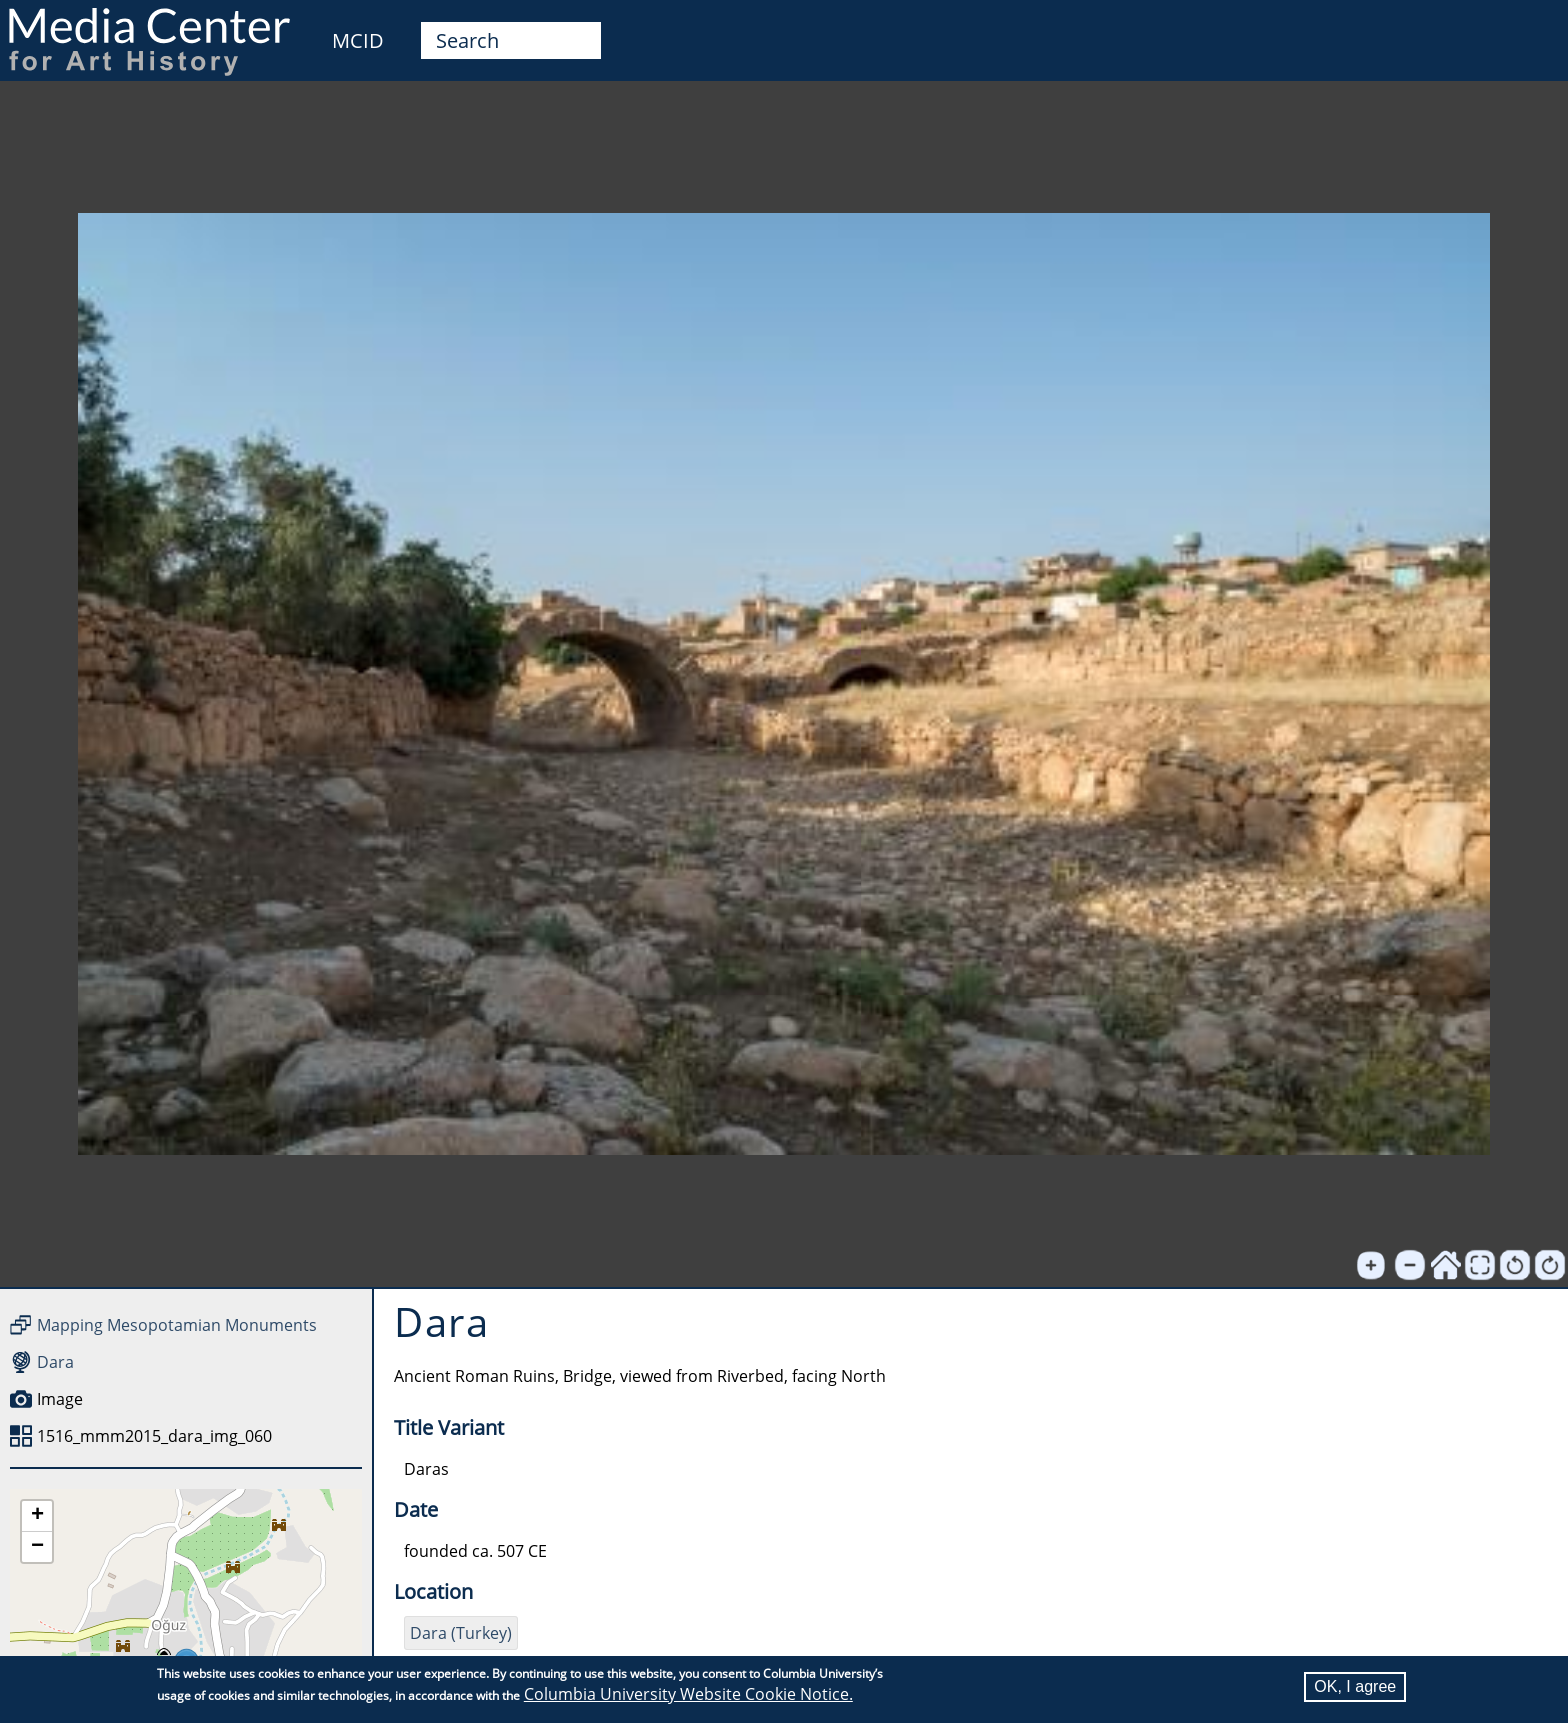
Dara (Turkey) (461, 1633)
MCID (358, 40)
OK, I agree (1355, 1686)
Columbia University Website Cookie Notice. (688, 1694)
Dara (55, 1362)
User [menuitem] (1530, 28)
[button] (37, 1516)
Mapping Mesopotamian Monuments (177, 1325)
